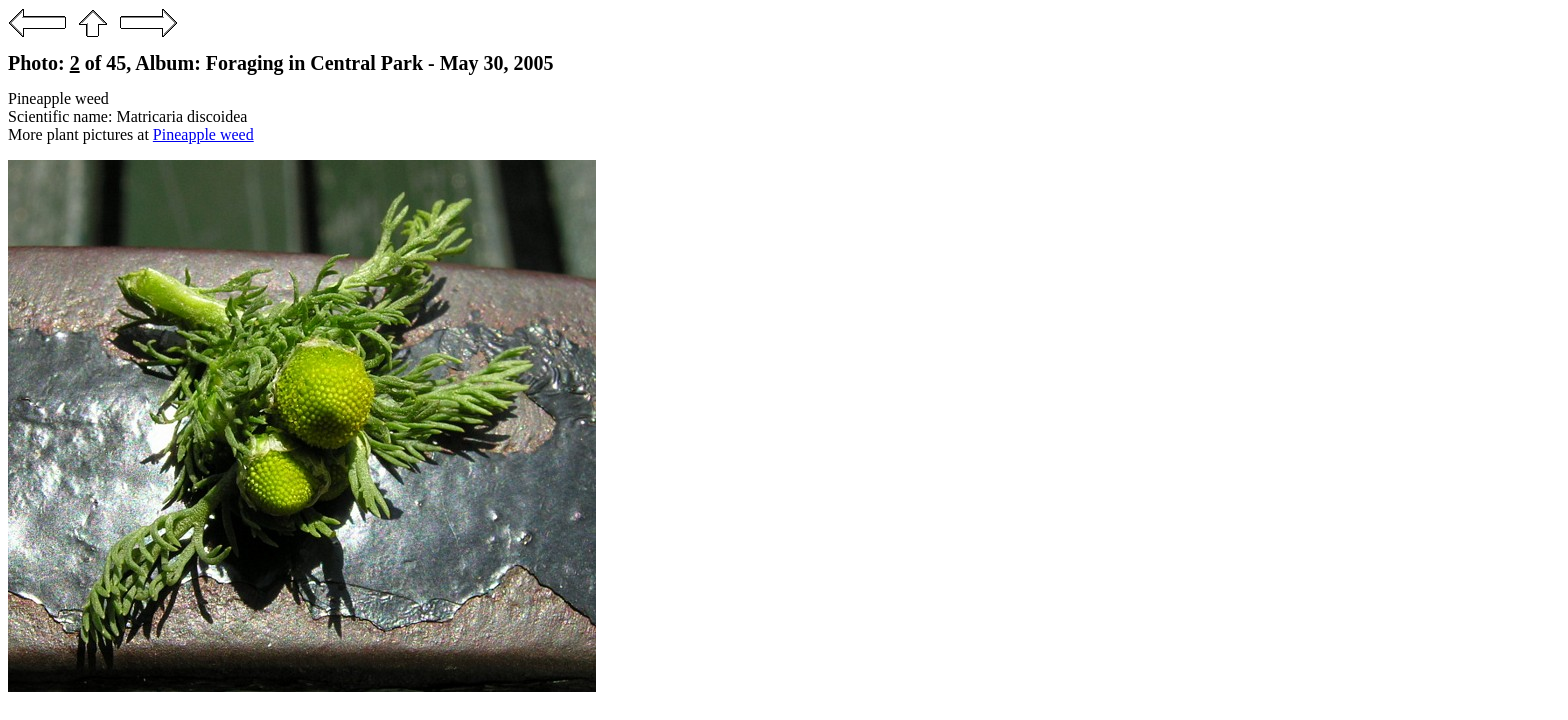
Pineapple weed (203, 134)
